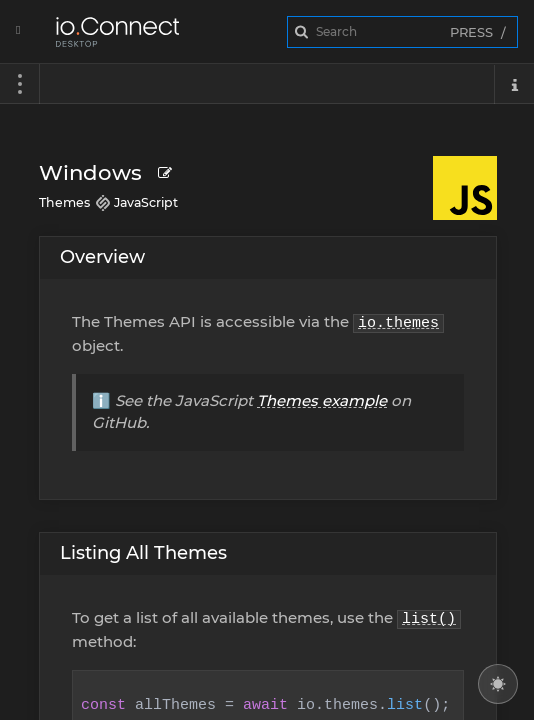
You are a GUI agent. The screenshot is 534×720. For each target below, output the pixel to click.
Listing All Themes (143, 553)
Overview (102, 257)
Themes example (322, 400)
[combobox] (402, 32)
